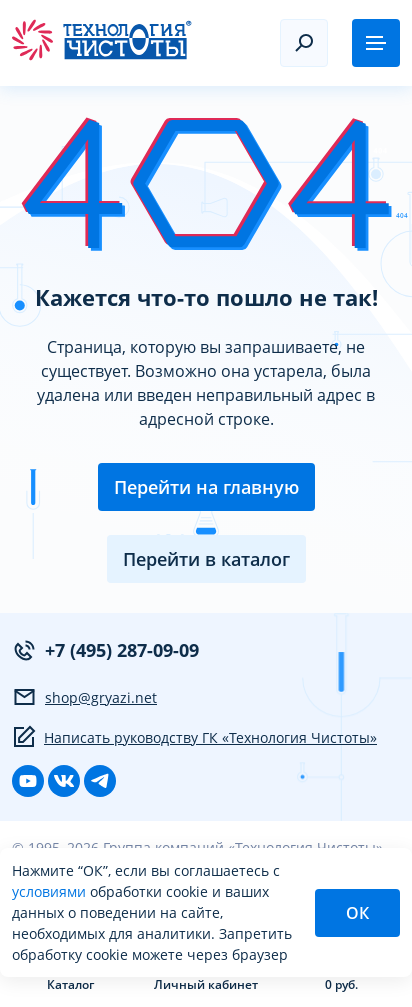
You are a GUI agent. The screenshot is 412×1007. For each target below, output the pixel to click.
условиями (51, 891)
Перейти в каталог (206, 559)
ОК (357, 913)
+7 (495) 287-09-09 (105, 650)
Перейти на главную (206, 487)
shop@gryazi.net (84, 697)
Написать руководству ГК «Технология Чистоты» (194, 737)
